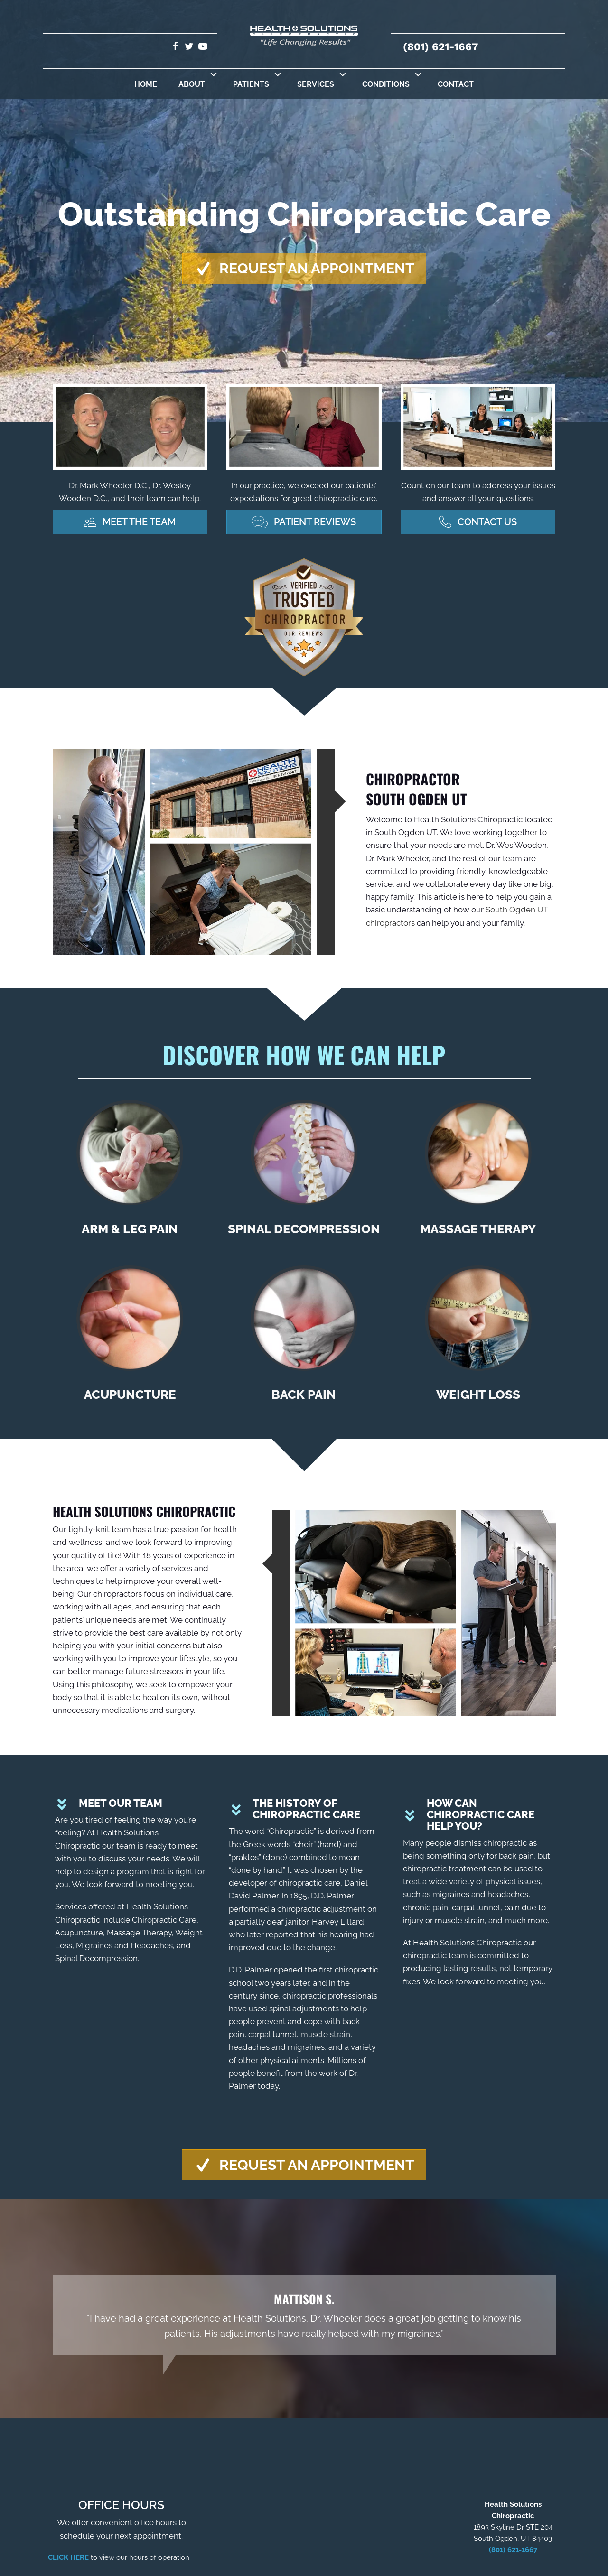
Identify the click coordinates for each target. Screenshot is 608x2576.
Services (315, 84)
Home (145, 84)
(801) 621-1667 (440, 47)
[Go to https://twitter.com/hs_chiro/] (189, 47)
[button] (213, 74)
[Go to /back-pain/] (304, 1337)
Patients (251, 84)
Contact (456, 84)
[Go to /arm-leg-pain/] (130, 1171)
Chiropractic (291, 1832)
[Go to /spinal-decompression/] (304, 1171)
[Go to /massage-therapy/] (478, 1171)
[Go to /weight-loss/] (478, 1337)
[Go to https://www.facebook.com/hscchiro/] (175, 47)
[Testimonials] (304, 2316)
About (191, 84)
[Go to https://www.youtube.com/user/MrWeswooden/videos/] (202, 47)
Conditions (386, 84)
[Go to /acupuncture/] (130, 1337)
